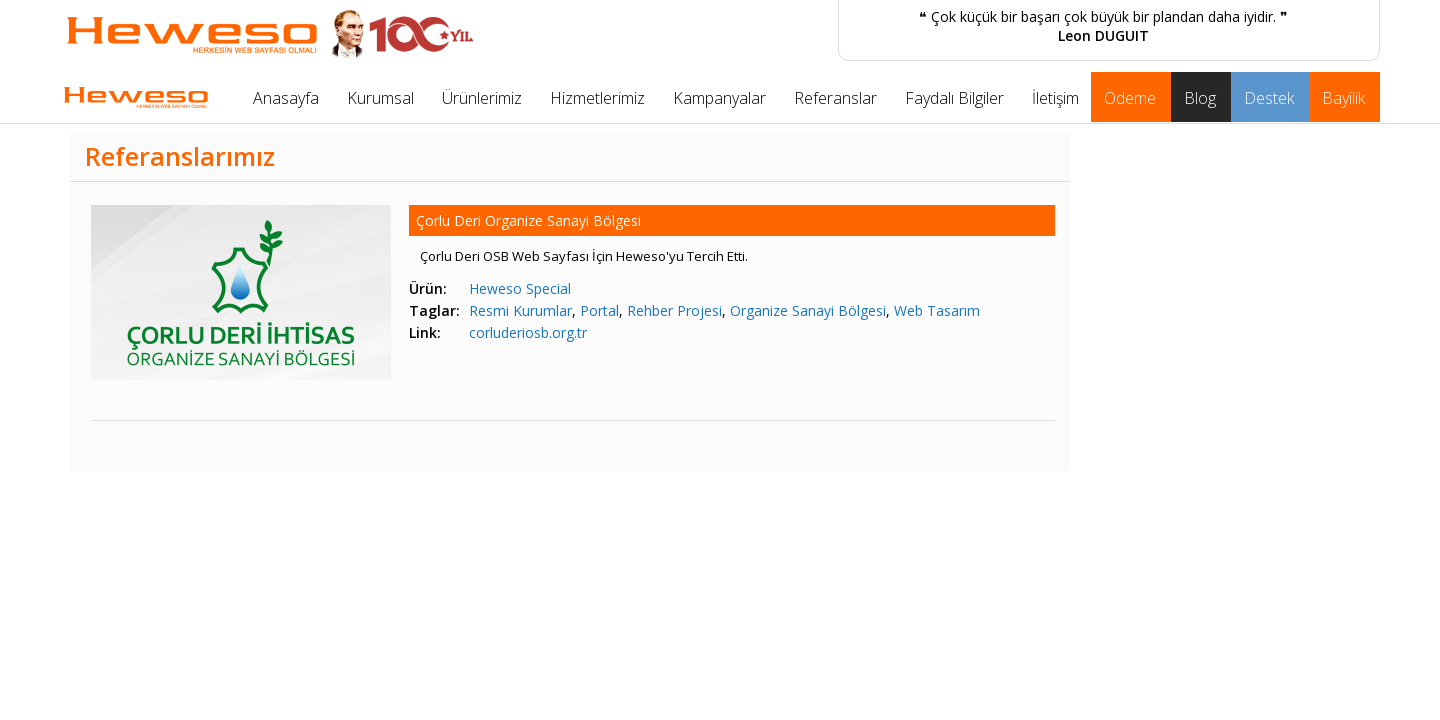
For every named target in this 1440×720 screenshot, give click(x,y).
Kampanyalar (719, 98)
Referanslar (835, 98)
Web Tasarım (937, 310)
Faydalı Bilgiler (954, 98)
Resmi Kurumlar (520, 310)
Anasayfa (286, 98)
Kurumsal (380, 98)
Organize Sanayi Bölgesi (808, 310)
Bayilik (1343, 98)
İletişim (1055, 98)
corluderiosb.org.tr (528, 332)
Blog (1200, 98)
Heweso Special (520, 288)
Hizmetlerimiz (597, 98)
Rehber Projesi (674, 310)
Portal (599, 310)
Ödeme (1130, 98)
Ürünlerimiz (482, 98)
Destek (1269, 98)
